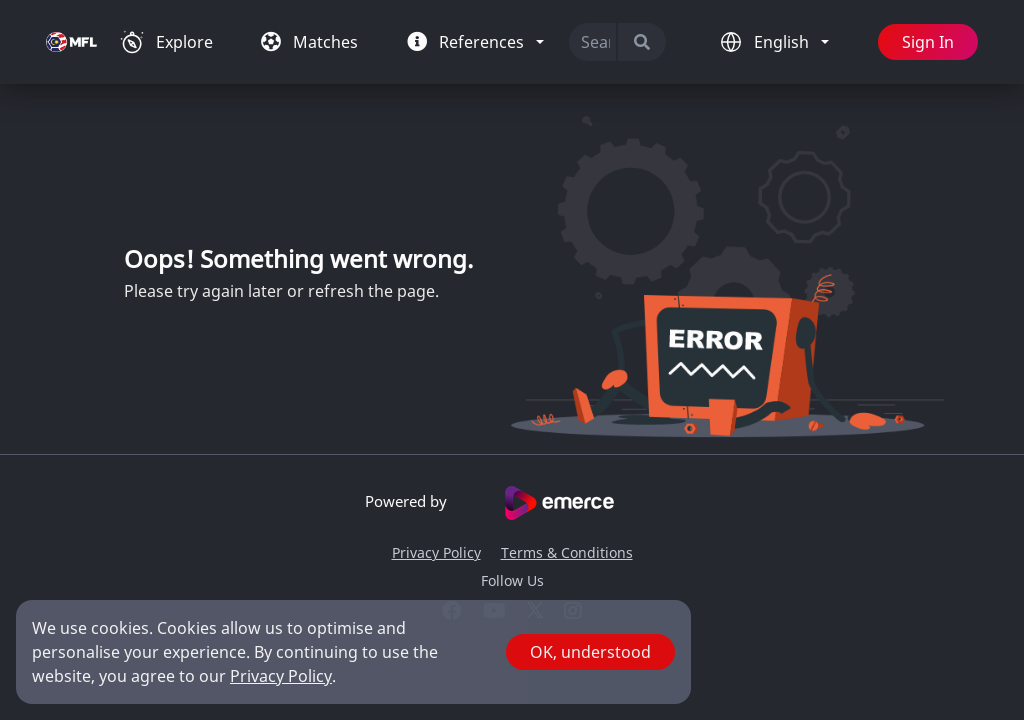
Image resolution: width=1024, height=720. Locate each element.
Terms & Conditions (567, 552)
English (783, 42)
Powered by (512, 503)
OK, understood (590, 652)
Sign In (928, 42)
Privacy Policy (436, 552)
